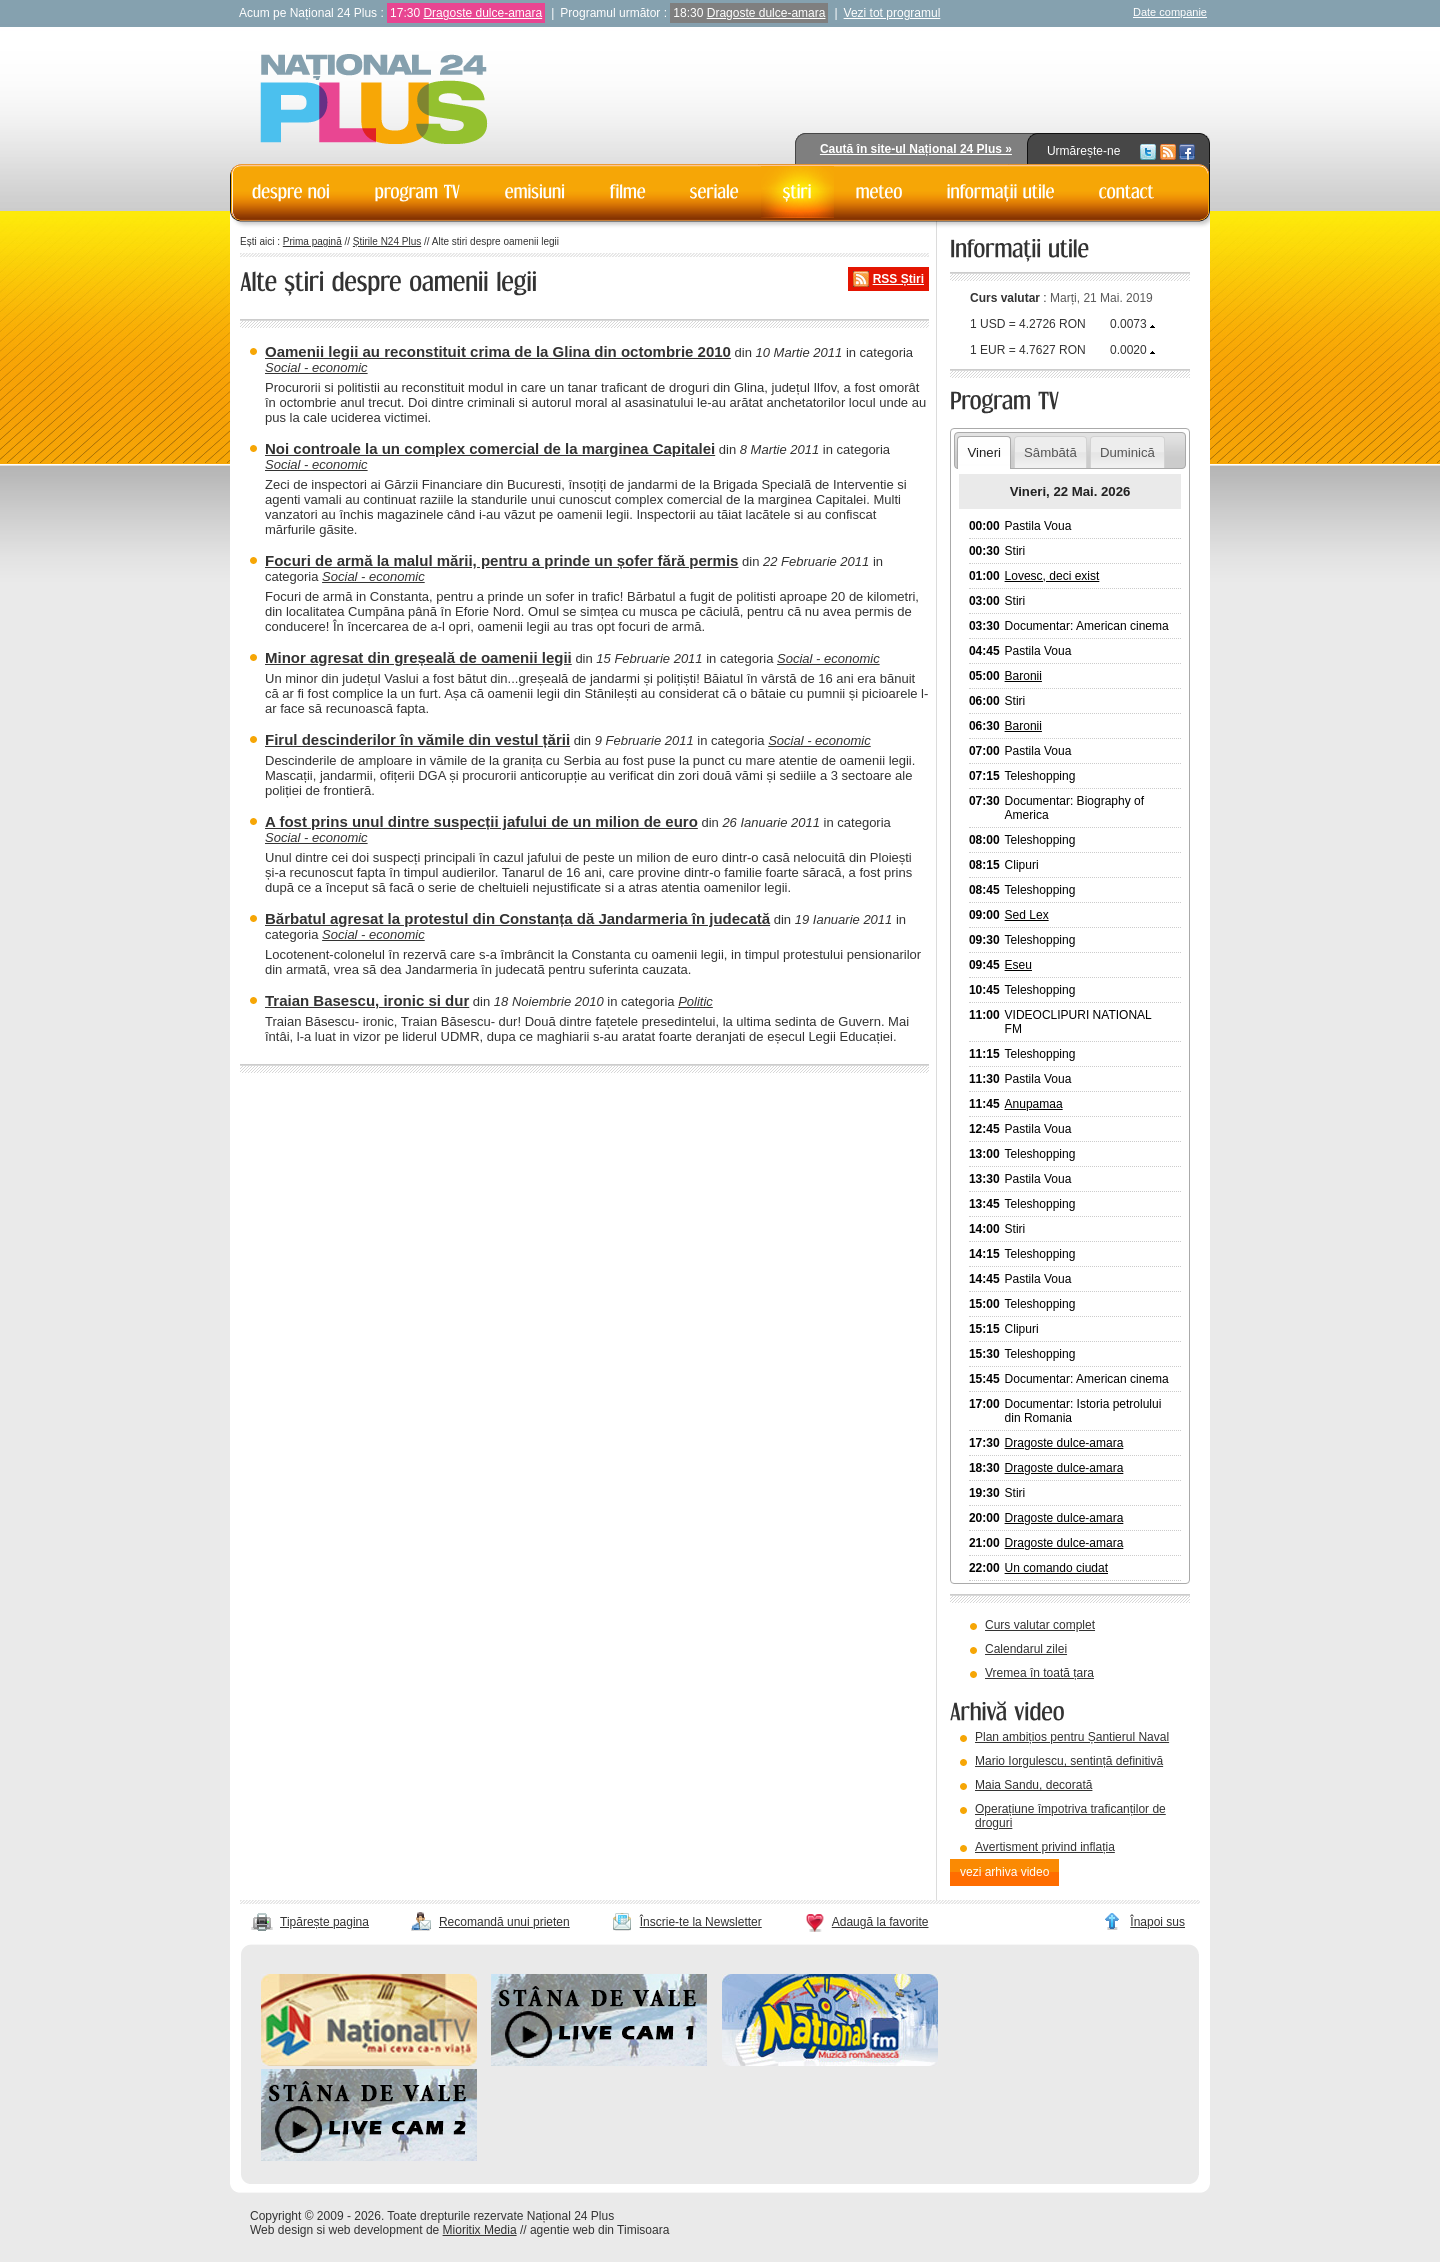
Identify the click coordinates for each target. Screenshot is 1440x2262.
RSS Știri (898, 279)
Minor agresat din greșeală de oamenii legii (418, 657)
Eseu (1018, 965)
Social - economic (316, 367)
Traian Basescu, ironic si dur (367, 1000)
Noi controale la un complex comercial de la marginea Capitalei (490, 448)
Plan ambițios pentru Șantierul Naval (1072, 1737)
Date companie (1170, 12)
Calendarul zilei (1026, 1649)
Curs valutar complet (1040, 1625)
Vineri (983, 452)
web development (376, 2230)
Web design (281, 2230)
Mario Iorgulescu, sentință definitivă (1069, 1761)
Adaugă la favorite (880, 1922)
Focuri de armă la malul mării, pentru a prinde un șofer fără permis (501, 560)
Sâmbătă (1050, 452)
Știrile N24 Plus (387, 241)
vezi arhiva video (1004, 1872)
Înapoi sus (1157, 1922)
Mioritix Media (480, 2230)
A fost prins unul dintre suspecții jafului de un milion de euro (481, 821)
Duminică (1127, 452)
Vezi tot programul (892, 13)
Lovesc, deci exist (1052, 576)
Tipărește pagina (324, 1922)
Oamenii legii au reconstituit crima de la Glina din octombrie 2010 (498, 351)
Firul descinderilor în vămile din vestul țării (417, 739)
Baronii (1023, 676)
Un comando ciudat (1056, 1568)
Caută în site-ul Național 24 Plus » (916, 149)
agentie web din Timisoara (599, 2230)
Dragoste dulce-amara (482, 13)
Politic (695, 1001)
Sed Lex (1027, 915)
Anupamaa (1034, 1104)
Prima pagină (312, 241)
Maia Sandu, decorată (1033, 1785)
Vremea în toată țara (1039, 1673)
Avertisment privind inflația (1045, 1847)
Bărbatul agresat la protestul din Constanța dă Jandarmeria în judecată (517, 918)
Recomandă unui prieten (504, 1922)
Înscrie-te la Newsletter (701, 1922)
